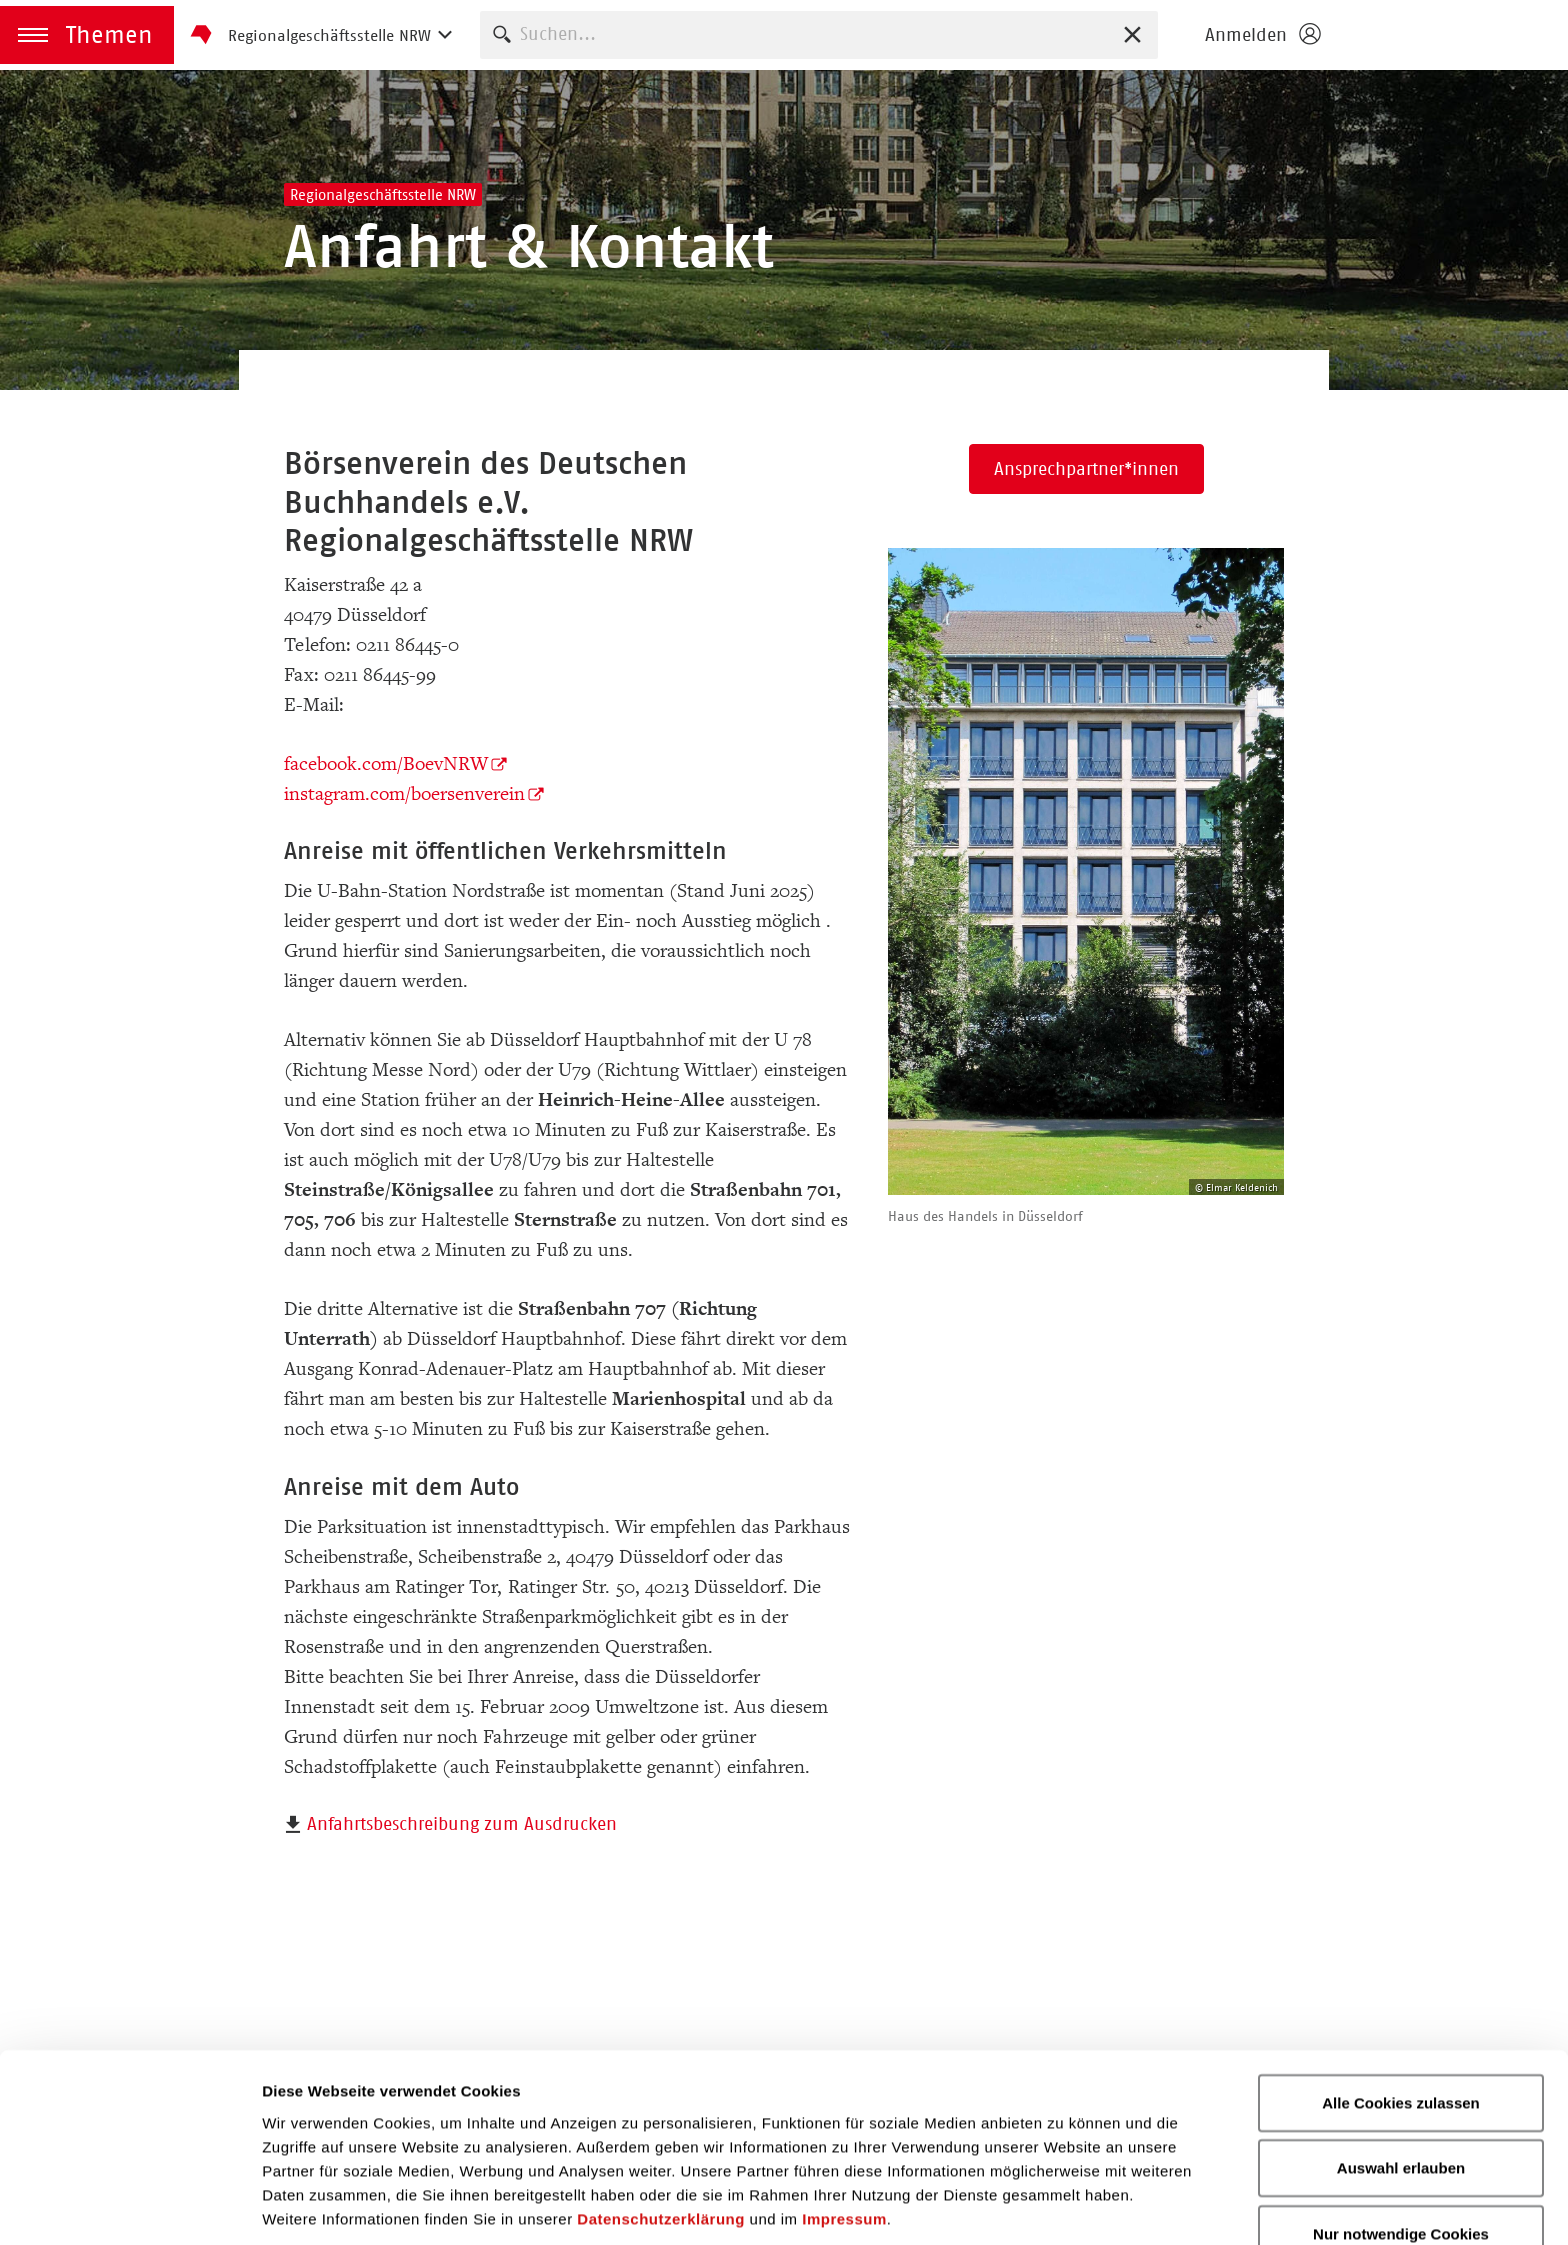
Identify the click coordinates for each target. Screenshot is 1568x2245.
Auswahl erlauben (1401, 2090)
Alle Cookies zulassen (1401, 2024)
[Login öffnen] (1262, 35)
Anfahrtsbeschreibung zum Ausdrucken (462, 1824)
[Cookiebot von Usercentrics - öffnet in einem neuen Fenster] (129, 2206)
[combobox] (819, 34)
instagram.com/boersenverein (404, 794)
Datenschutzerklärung (661, 2140)
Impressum (844, 2140)
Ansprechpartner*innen (1086, 469)
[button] (87, 35)
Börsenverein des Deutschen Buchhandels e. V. (1450, 35)
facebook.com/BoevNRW (386, 764)
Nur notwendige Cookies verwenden (1401, 2167)
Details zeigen (1063, 2205)
